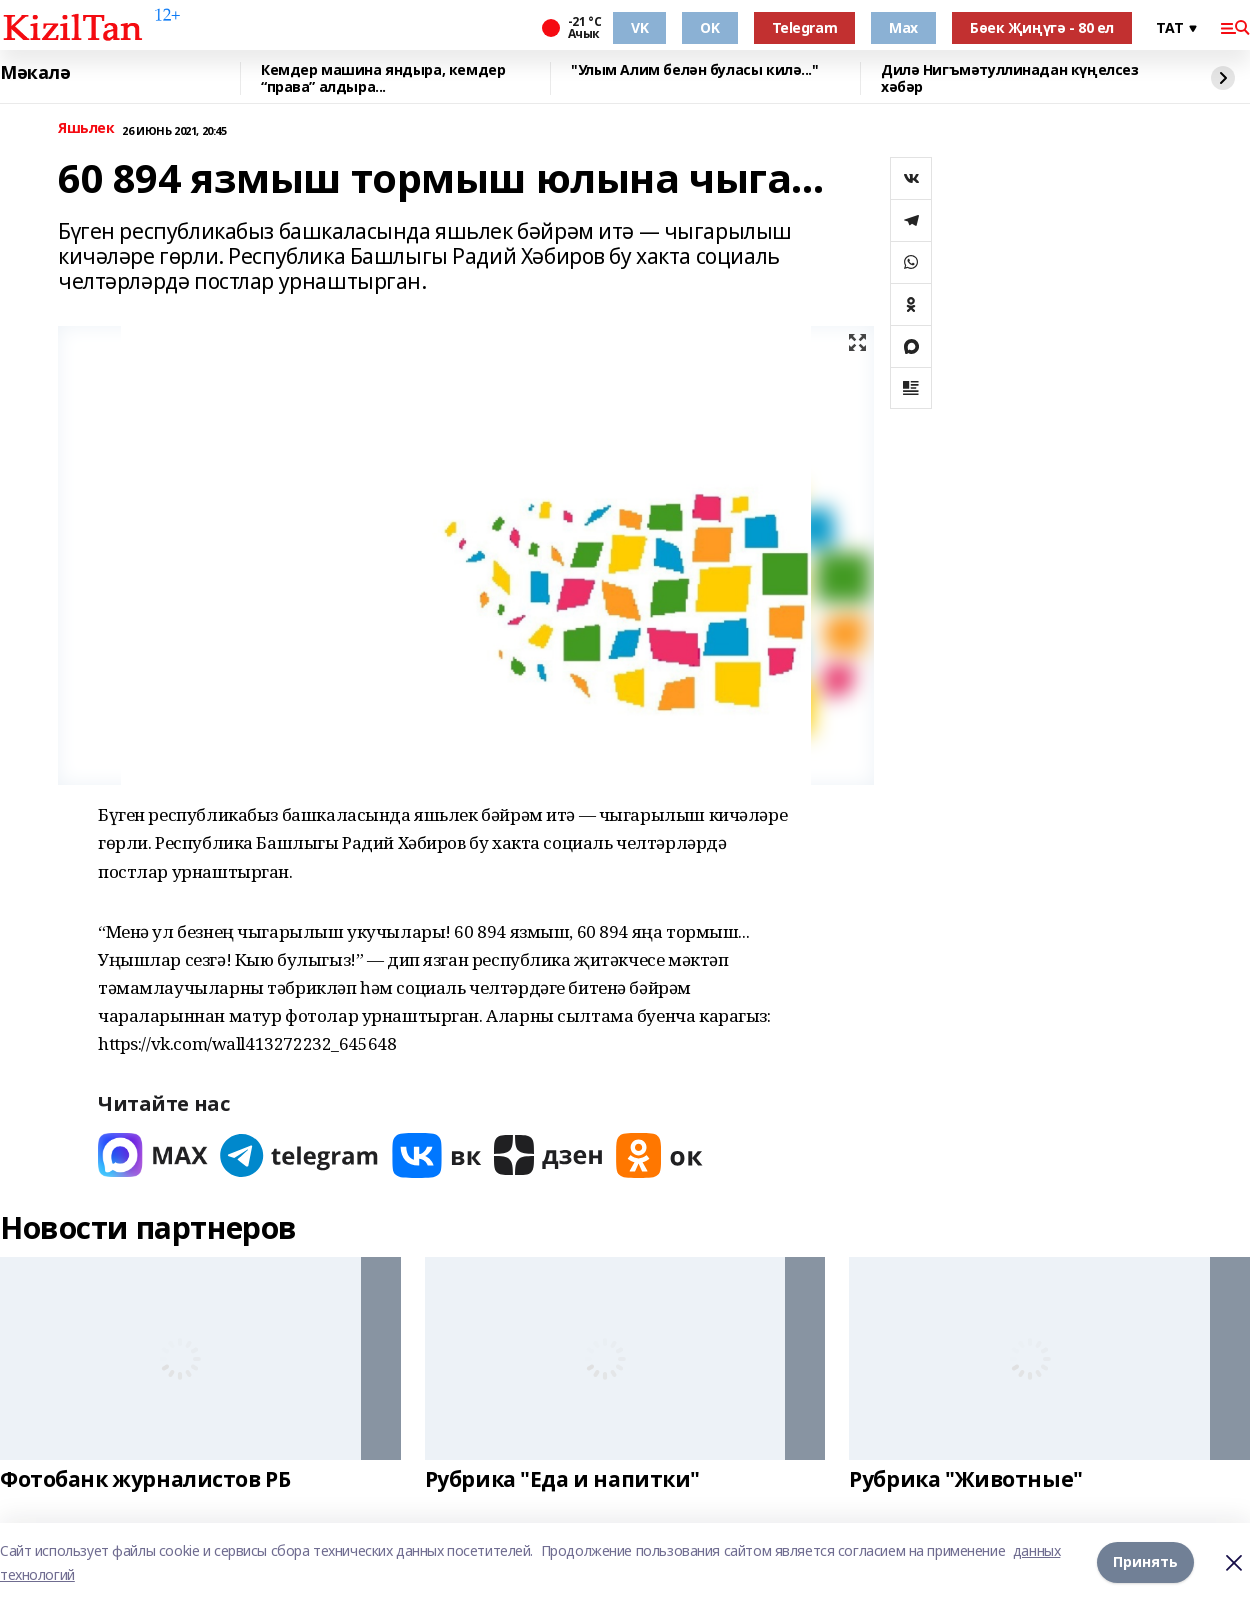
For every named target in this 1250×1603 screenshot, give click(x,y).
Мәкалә (35, 73)
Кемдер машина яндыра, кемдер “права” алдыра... (383, 78)
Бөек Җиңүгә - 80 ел (1042, 27)
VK (639, 27)
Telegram (805, 27)
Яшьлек (86, 128)
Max (903, 27)
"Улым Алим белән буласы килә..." (695, 70)
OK (709, 27)
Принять (1145, 1562)
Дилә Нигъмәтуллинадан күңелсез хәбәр (1009, 78)
